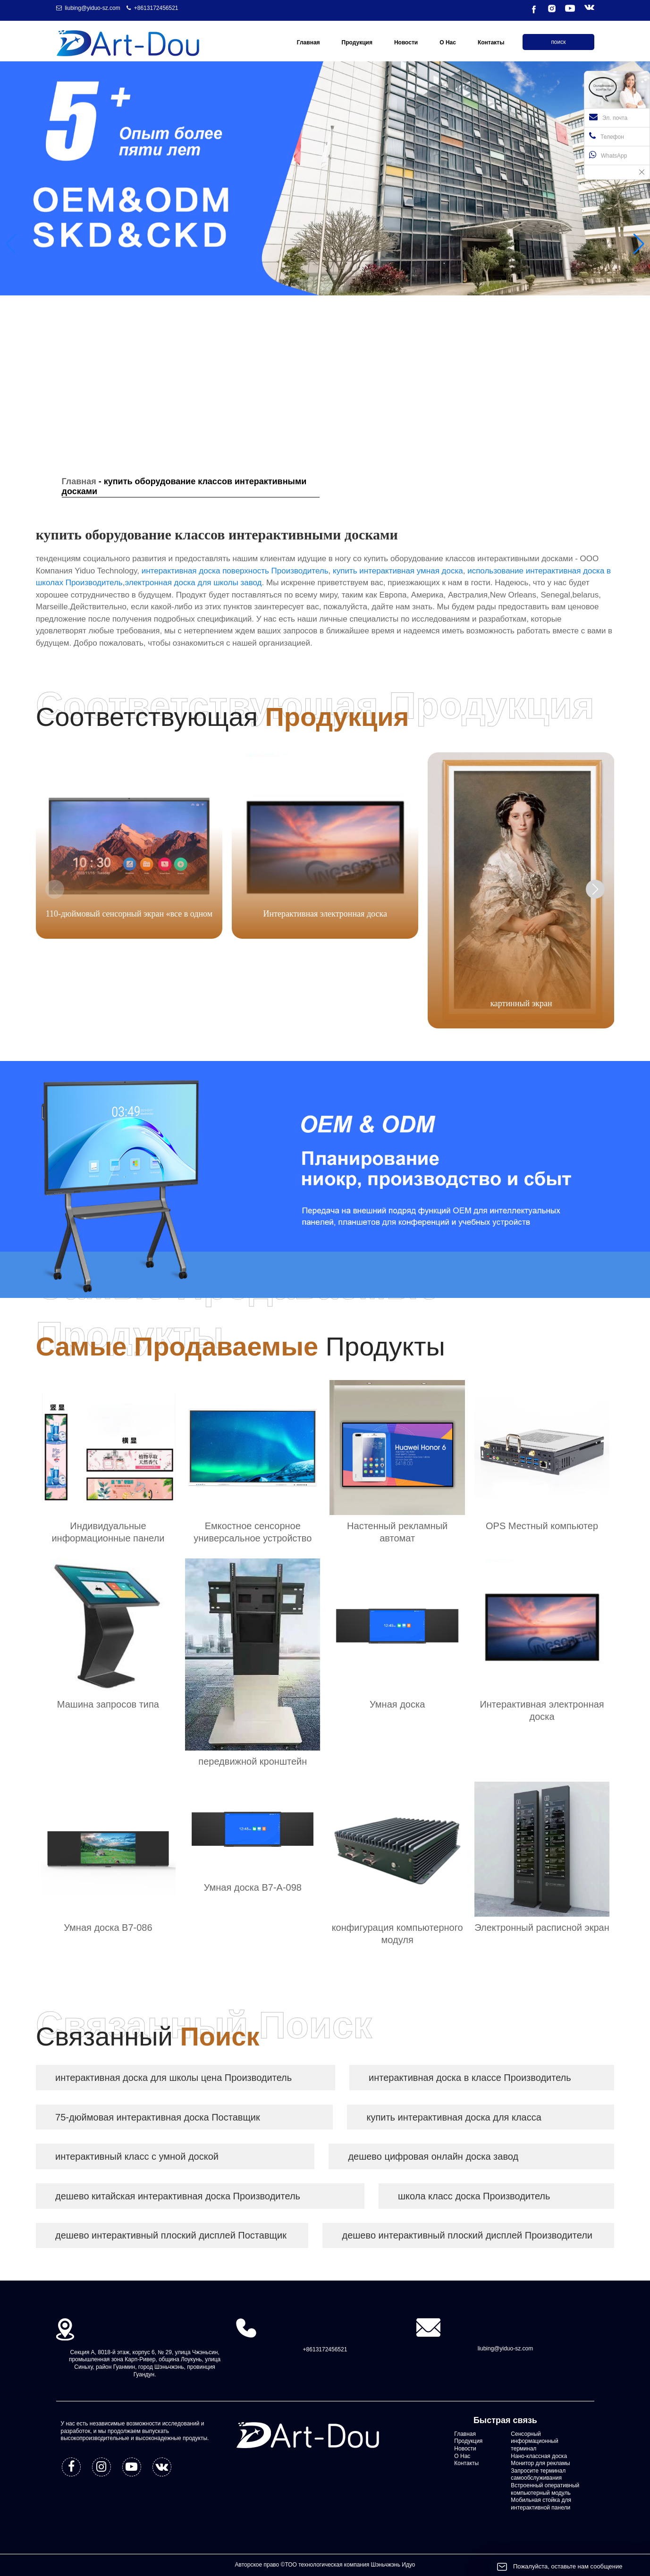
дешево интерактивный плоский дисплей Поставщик (171, 2235)
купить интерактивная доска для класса (453, 2117)
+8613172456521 (156, 8)
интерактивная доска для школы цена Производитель (173, 2077)
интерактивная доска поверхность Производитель (235, 570)
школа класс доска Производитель (474, 2196)
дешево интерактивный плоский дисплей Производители (467, 2235)
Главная (79, 481)
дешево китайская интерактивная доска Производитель (177, 2196)
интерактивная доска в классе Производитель (470, 2077)
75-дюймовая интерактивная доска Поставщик (157, 2117)
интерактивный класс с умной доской (137, 2156)
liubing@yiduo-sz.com (92, 8)
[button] (639, 244)
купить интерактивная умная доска (398, 570)
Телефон (606, 136)
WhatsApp (608, 155)
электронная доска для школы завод (193, 582)
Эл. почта (608, 117)
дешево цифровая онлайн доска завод (433, 2156)
